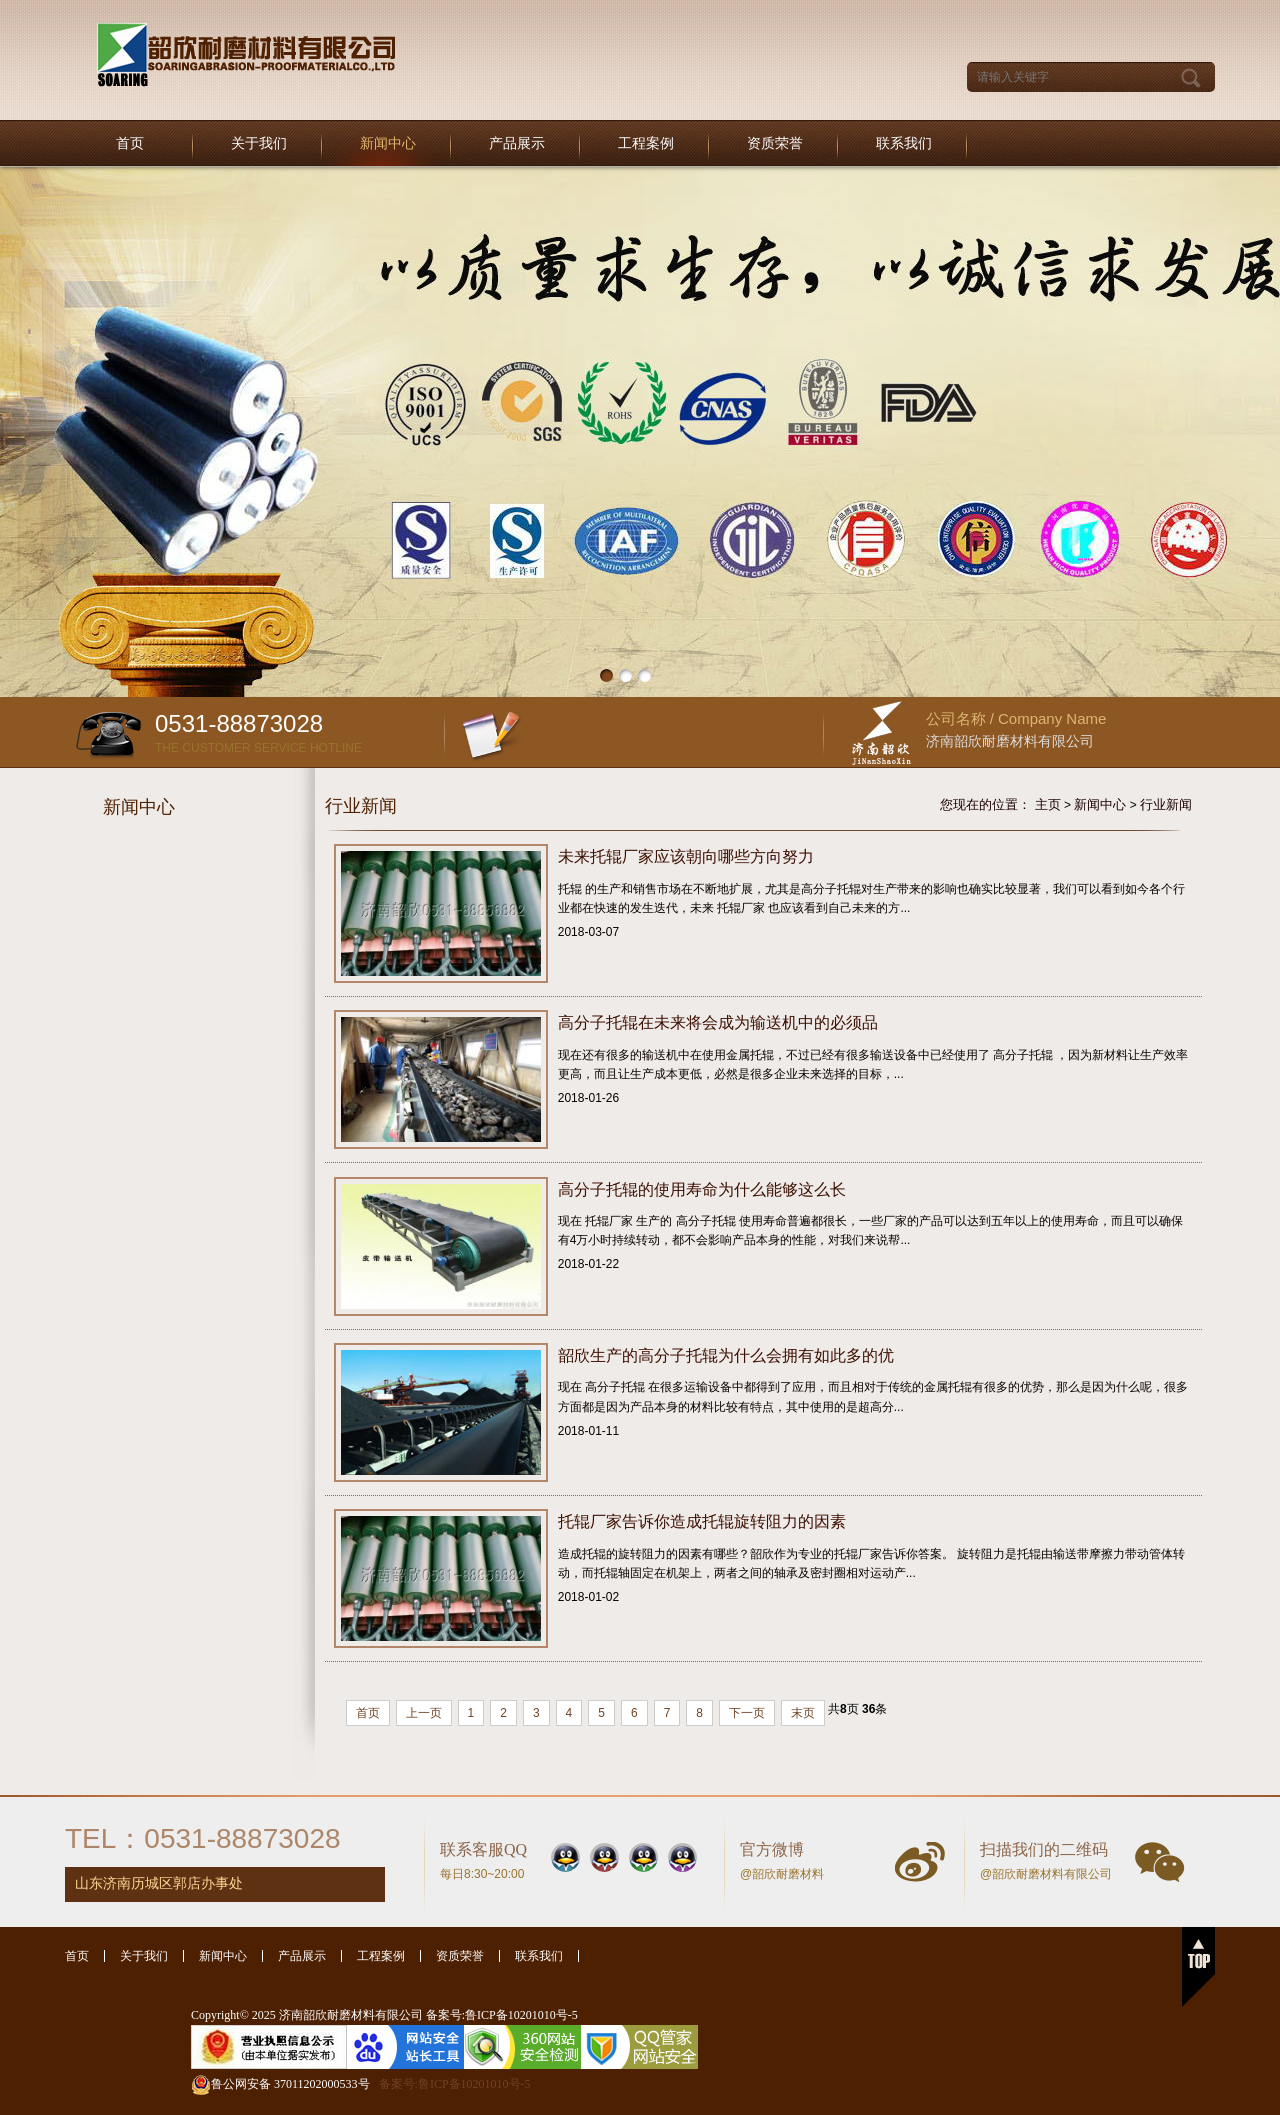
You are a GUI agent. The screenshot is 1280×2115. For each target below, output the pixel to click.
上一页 (424, 1713)
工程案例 (646, 143)
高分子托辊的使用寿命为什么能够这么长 (702, 1189)
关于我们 (259, 143)
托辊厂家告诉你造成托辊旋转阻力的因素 (702, 1521)
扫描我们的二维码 (1044, 1849)
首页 (130, 143)
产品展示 (517, 143)
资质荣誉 (775, 143)
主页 (1048, 804)
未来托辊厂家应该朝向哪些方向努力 (686, 856)
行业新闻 (1166, 804)
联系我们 (904, 143)
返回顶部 (1198, 1967)
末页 (803, 1713)
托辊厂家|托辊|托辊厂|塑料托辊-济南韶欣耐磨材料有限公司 (246, 55)
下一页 (747, 1713)
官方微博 (772, 1849)
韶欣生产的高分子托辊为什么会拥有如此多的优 (726, 1355)
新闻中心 (388, 143)
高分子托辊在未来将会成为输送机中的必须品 (718, 1022)
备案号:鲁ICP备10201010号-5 (455, 2084)
